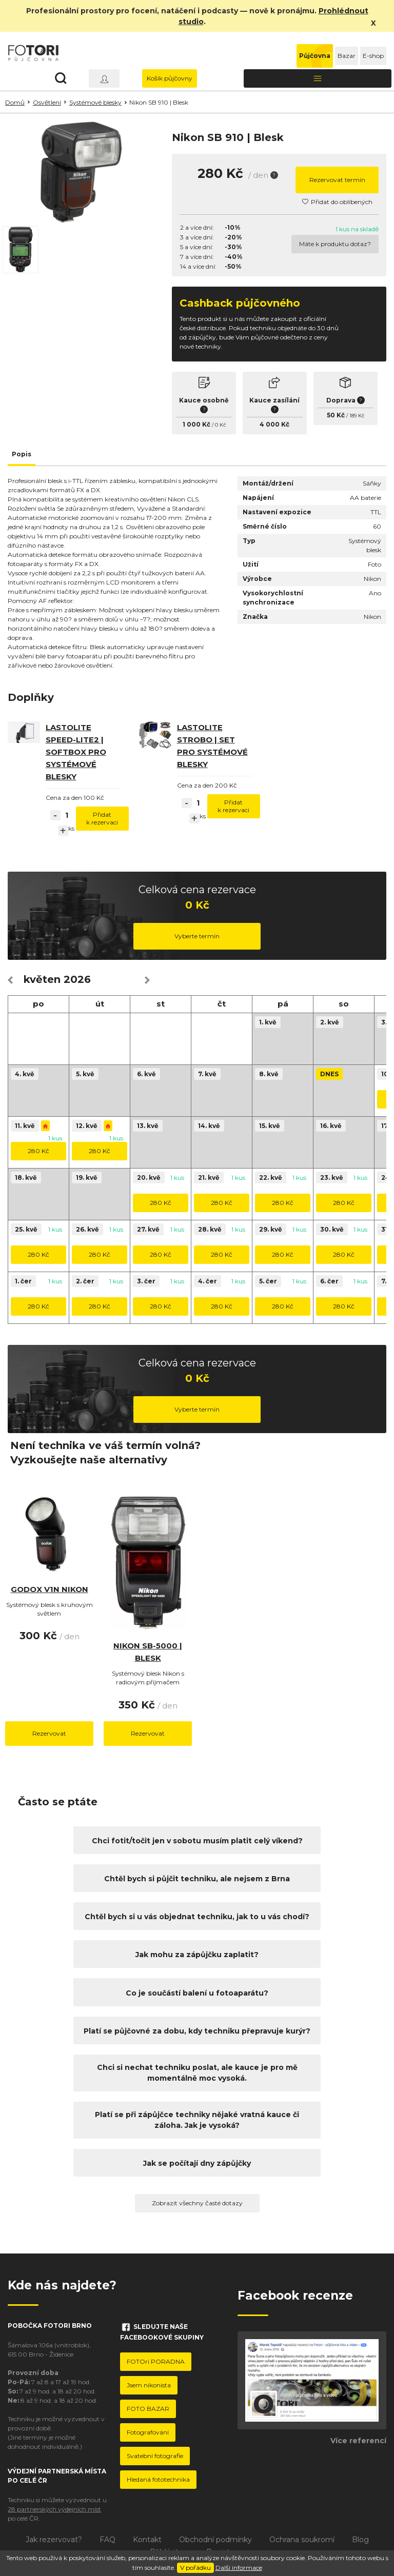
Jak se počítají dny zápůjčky (197, 2163)
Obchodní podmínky (215, 2539)
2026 (77, 979)
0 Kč (220, 425)
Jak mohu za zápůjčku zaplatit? (197, 1954)
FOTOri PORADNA (156, 2361)
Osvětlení (47, 102)
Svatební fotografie (155, 2456)
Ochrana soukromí (301, 2539)
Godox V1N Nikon (49, 1589)
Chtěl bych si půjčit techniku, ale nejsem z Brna (197, 1878)
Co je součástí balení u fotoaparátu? (197, 1993)
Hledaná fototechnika (158, 2479)
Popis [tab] (21, 454)
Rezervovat (49, 1733)
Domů (15, 102)
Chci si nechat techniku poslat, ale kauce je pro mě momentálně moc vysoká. (197, 2073)
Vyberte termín (197, 936)
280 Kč (38, 1151)
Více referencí (358, 2440)
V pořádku (195, 2567)
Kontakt (147, 2539)
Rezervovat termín (337, 180)
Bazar (347, 55)
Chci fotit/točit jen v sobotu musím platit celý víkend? (197, 1840)
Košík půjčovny (169, 78)
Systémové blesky (95, 102)
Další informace (238, 2567)
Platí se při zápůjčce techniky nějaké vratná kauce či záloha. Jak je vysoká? (197, 2120)
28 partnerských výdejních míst (54, 2509)
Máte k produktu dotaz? (335, 244)
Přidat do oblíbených (337, 202)
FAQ (107, 2539)
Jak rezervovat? (54, 2539)
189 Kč (356, 415)
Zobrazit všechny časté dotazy (197, 2203)
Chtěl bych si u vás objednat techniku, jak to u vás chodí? (197, 1916)
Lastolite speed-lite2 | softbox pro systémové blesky (76, 751)
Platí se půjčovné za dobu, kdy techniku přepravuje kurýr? (197, 2031)
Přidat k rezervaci (102, 818)
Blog (360, 2539)
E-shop (373, 55)
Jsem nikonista (149, 2385)
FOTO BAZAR (148, 2408)
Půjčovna (314, 55)
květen (42, 979)
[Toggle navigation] (317, 78)
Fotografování (148, 2432)
